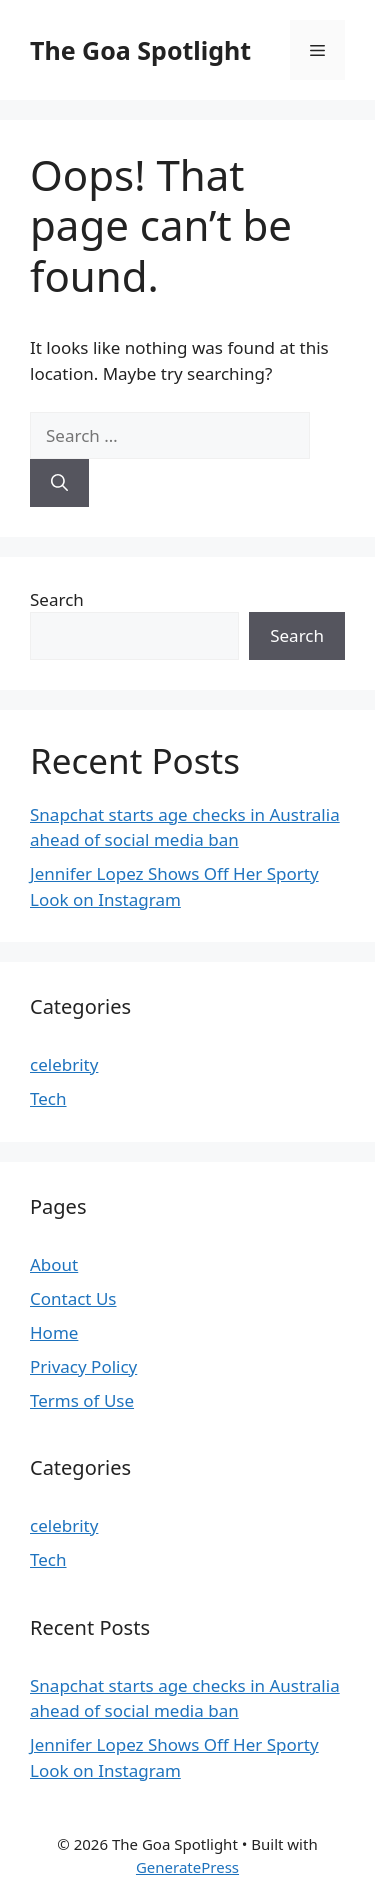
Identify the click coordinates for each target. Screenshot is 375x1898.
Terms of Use (82, 1400)
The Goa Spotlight (140, 50)
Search (57, 599)
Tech (48, 1098)
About (54, 1264)
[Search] (59, 483)
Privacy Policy (83, 1366)
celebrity (64, 1064)
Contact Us (73, 1298)
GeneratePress (187, 1867)
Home (54, 1332)
